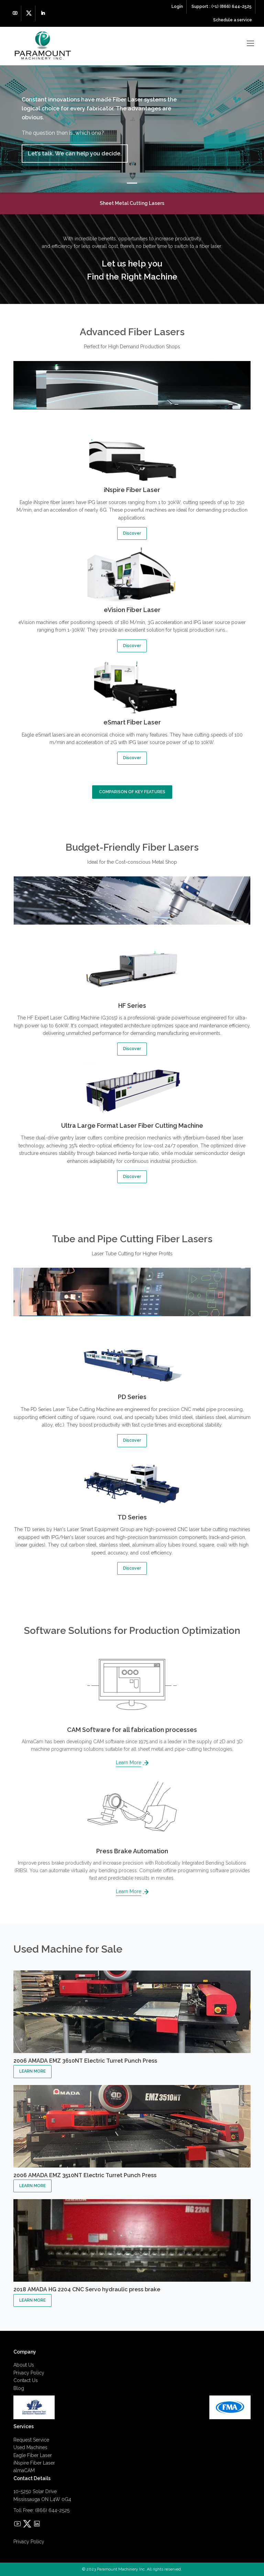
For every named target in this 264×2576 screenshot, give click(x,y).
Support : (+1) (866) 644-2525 (221, 6)
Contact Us (25, 2380)
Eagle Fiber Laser (32, 2455)
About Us (23, 2365)
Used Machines (30, 2447)
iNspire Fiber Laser (34, 2463)
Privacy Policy (28, 2373)
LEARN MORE (32, 2071)
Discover (132, 533)
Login (177, 6)
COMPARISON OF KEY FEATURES (132, 791)
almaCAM (24, 2470)
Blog (18, 2388)
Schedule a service (232, 20)
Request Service (31, 2440)
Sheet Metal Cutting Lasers (132, 203)
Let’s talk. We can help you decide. (75, 153)
